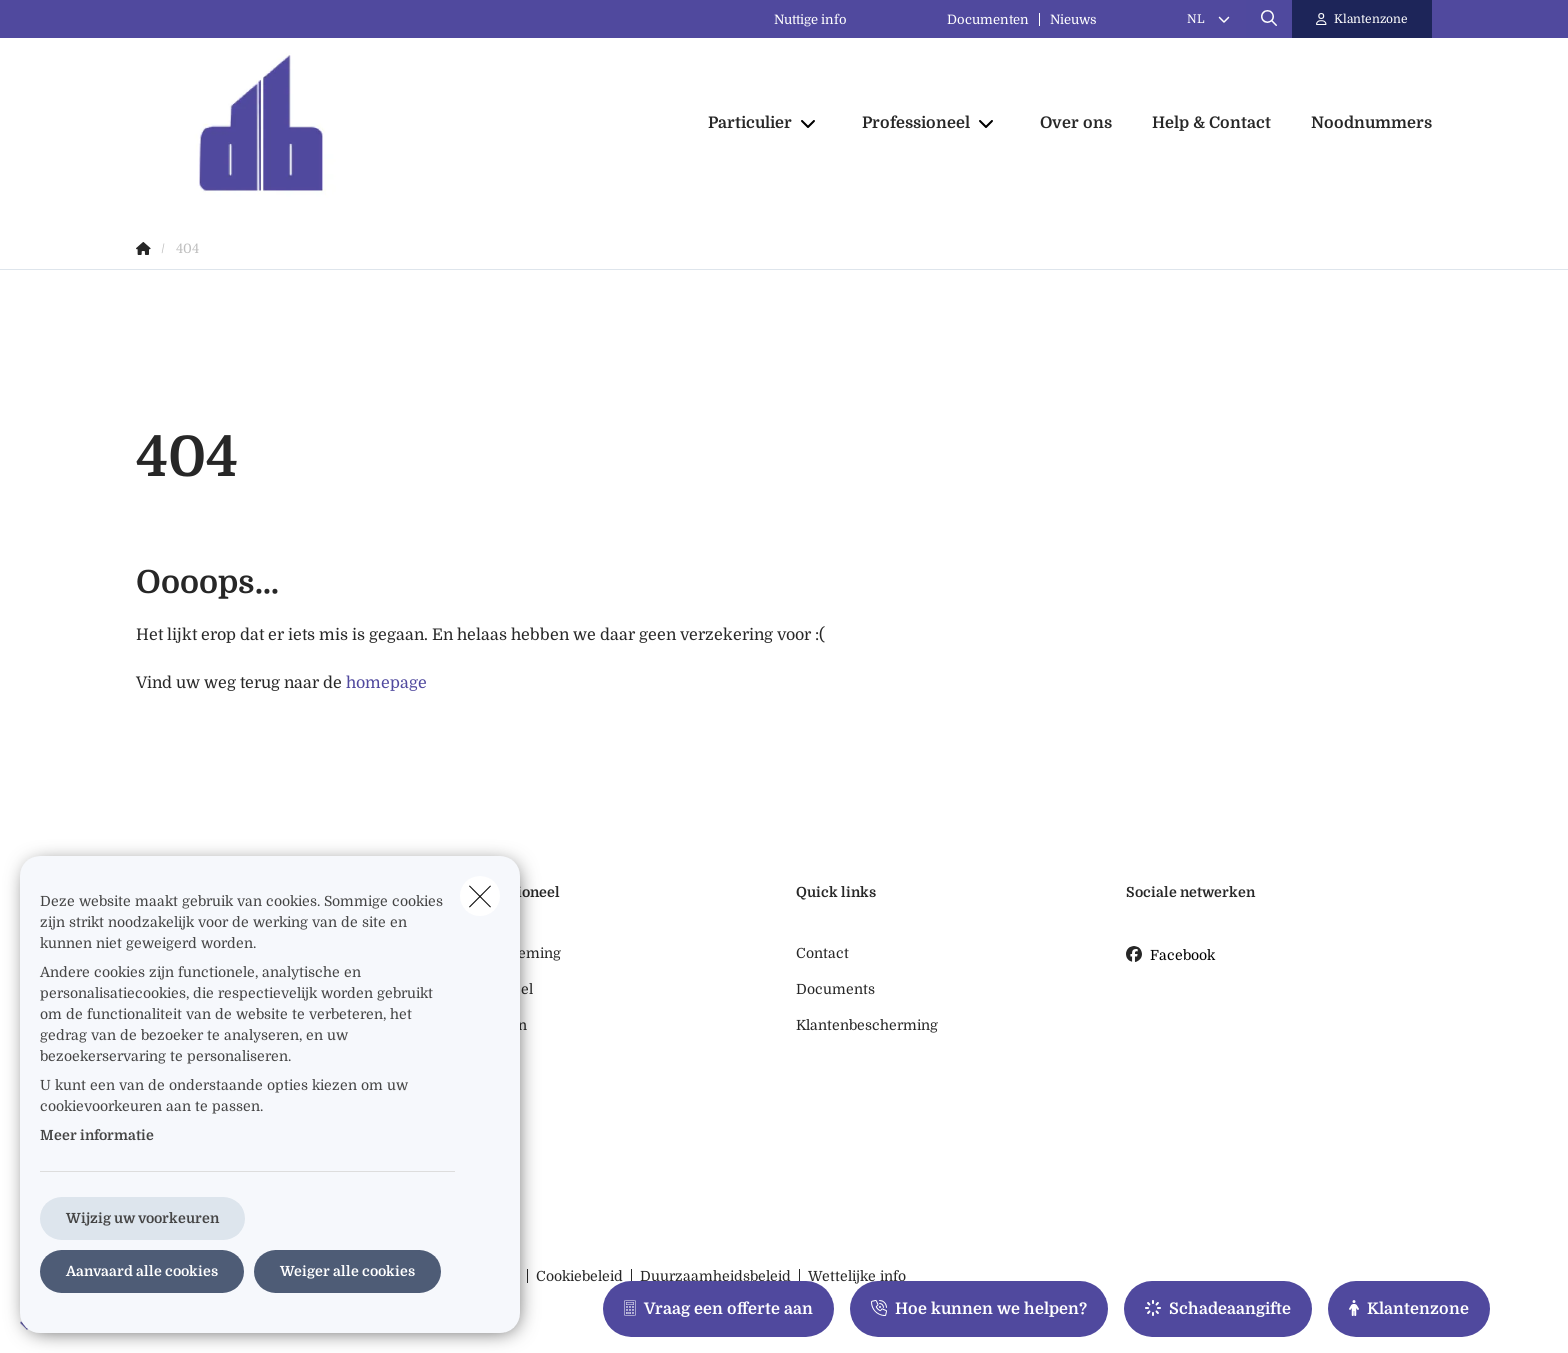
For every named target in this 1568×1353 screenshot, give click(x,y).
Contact (822, 953)
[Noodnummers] (1361, 123)
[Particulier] (742, 123)
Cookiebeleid (579, 1276)
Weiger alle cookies (347, 1271)
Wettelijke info (857, 1276)
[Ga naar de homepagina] (336, 123)
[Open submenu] (809, 123)
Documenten (988, 19)
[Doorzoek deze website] (1269, 19)
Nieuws (1073, 19)
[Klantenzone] (1362, 19)
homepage (386, 683)
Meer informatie (97, 1135)
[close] (480, 896)
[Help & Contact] (1211, 123)
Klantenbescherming (867, 1025)
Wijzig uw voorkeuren (142, 1218)
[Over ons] (1076, 123)
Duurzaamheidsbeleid (715, 1276)
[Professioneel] (908, 123)
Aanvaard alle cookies (142, 1271)
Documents (835, 989)
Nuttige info (810, 19)
